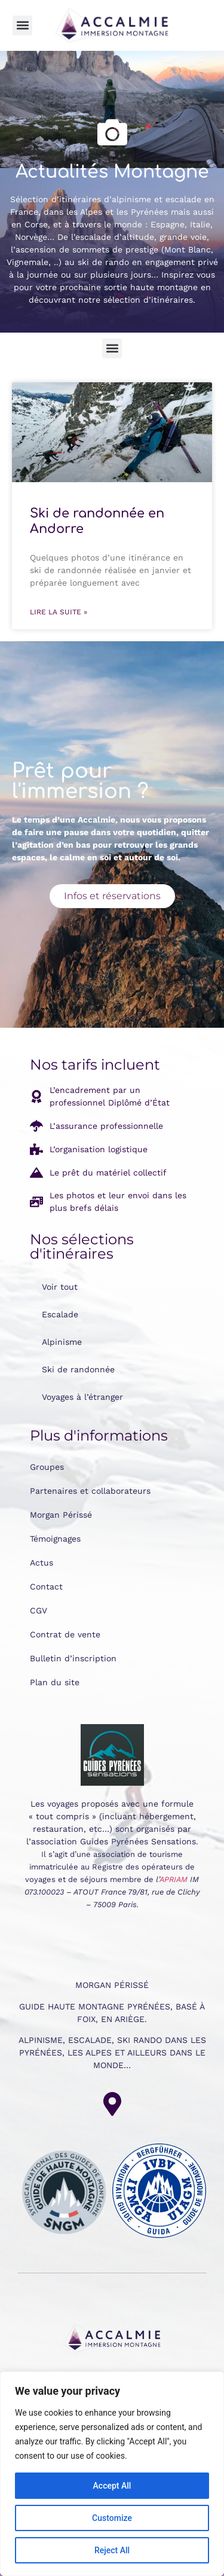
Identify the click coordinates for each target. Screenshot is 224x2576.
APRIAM (173, 1879)
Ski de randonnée (78, 1369)
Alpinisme (62, 1342)
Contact (46, 1586)
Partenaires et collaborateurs (90, 1491)
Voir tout (60, 1287)
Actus (41, 1562)
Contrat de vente (65, 1634)
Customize (112, 2518)
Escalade (60, 1314)
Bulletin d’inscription (73, 1658)
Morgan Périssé (61, 1515)
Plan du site (54, 1682)
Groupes (47, 1467)
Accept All (112, 2485)
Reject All (112, 2550)
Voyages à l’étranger (82, 1397)
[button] (22, 25)
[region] (112, 2473)
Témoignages (55, 1538)
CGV (38, 1610)
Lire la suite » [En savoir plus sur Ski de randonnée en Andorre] (58, 612)
